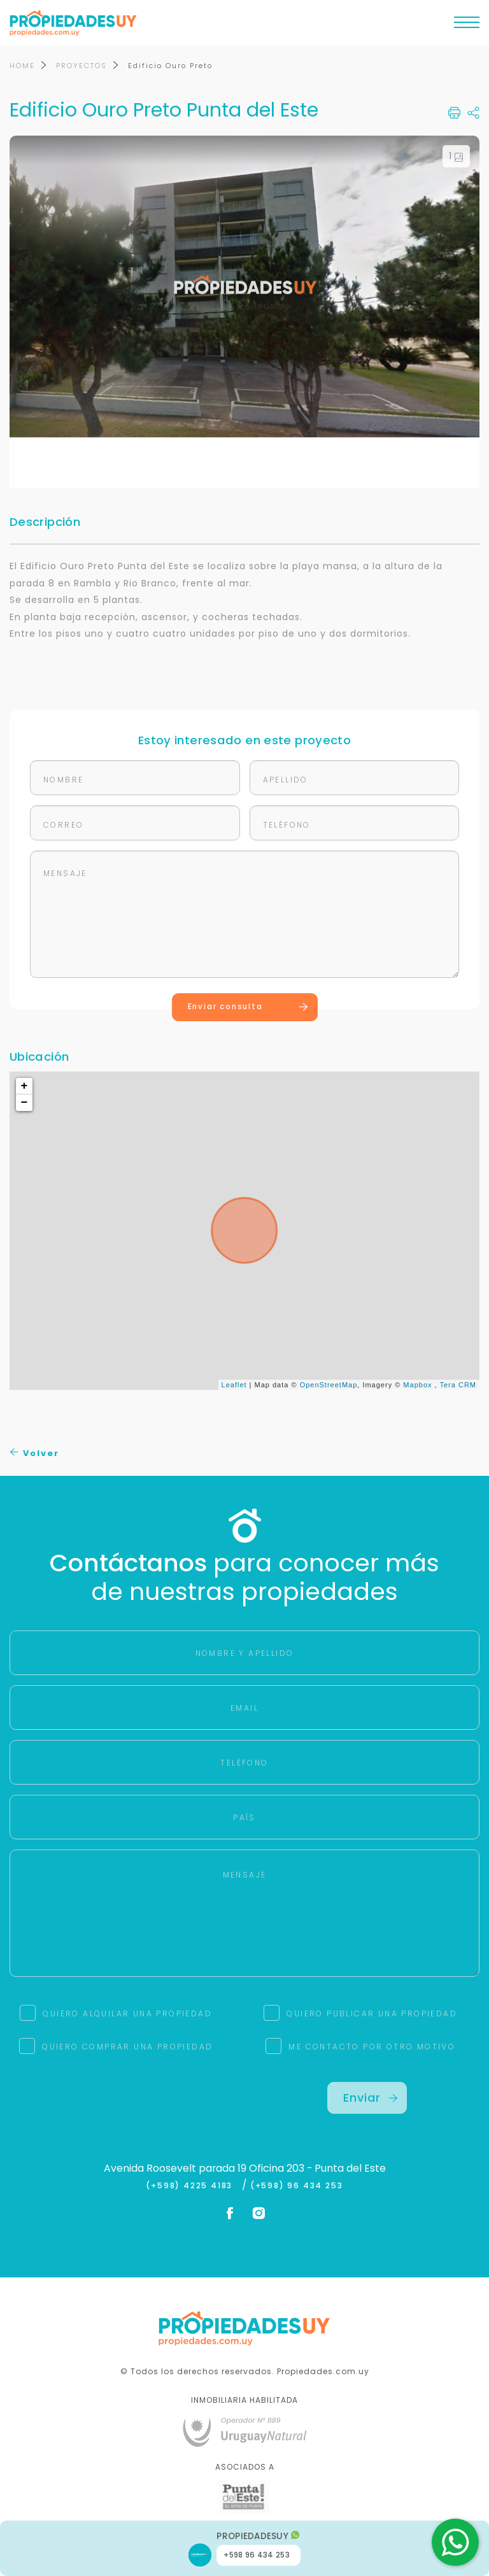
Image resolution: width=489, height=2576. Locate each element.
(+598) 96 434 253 (296, 2185)
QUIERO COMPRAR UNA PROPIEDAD (127, 2046)
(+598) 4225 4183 (192, 2185)
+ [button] (25, 1086)
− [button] (25, 1103)
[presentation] (122, 2107)
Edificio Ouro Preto (170, 66)
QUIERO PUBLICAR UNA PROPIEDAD (372, 2013)
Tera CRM (457, 1385)
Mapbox (417, 1385)
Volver (34, 1454)
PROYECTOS (81, 66)
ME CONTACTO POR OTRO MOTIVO (371, 2046)
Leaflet (234, 1385)
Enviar (370, 2097)
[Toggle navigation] (466, 25)
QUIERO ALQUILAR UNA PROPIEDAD (127, 2013)
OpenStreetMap (329, 1385)
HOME (22, 66)
